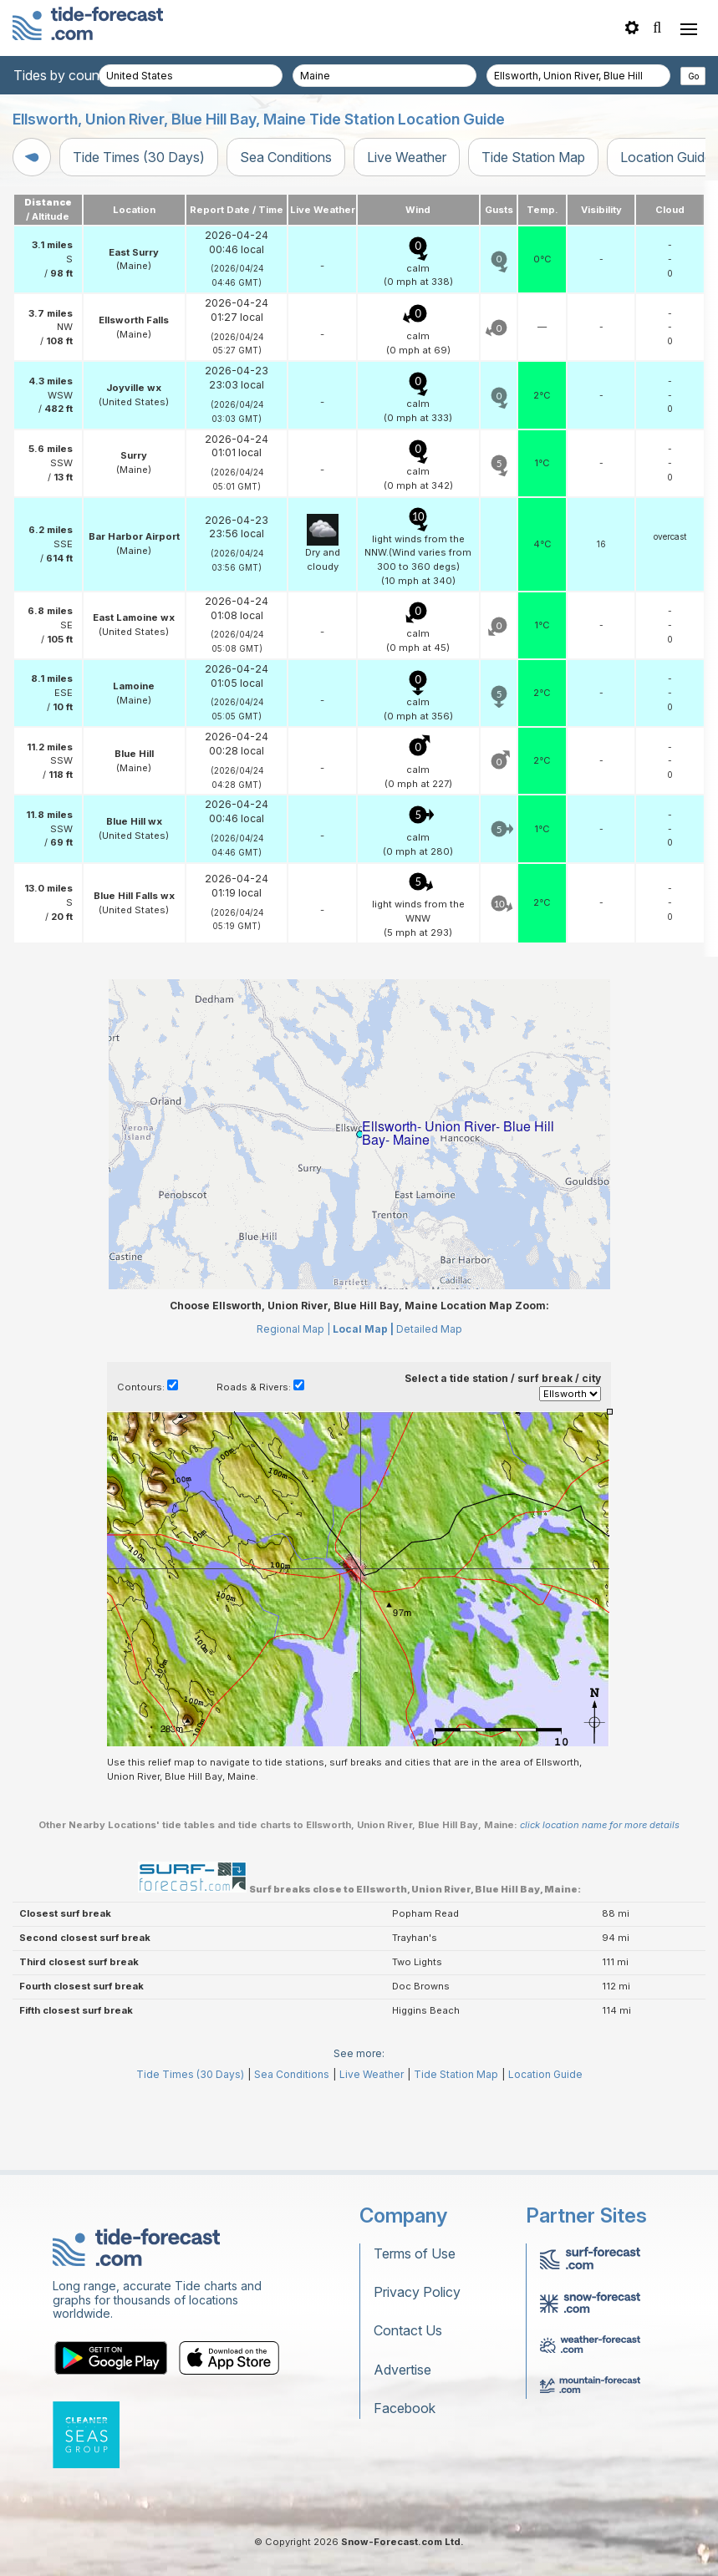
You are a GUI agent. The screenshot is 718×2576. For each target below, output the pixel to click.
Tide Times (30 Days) (139, 157)
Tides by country (64, 75)
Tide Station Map (533, 157)
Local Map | (363, 1404)
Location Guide (545, 2149)
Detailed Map (429, 1404)
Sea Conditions (286, 157)
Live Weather (406, 157)
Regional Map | (293, 1404)
